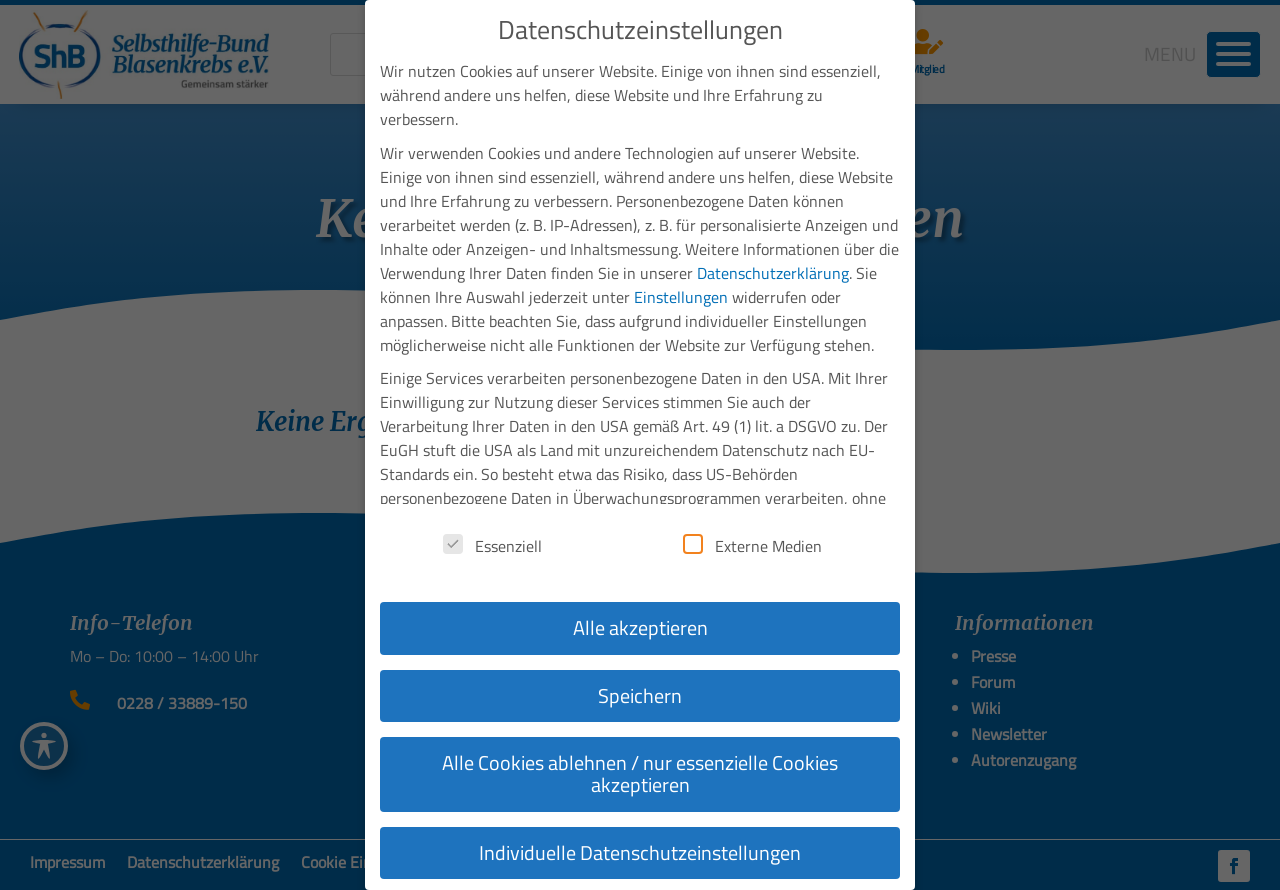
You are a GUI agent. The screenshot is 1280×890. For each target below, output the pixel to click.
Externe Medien (752, 541)
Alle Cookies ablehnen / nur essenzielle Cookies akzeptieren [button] (640, 768)
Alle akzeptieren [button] (640, 622)
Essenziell (492, 541)
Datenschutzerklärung (773, 268)
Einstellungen (681, 292)
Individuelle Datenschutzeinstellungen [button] (640, 847)
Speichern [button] (640, 690)
